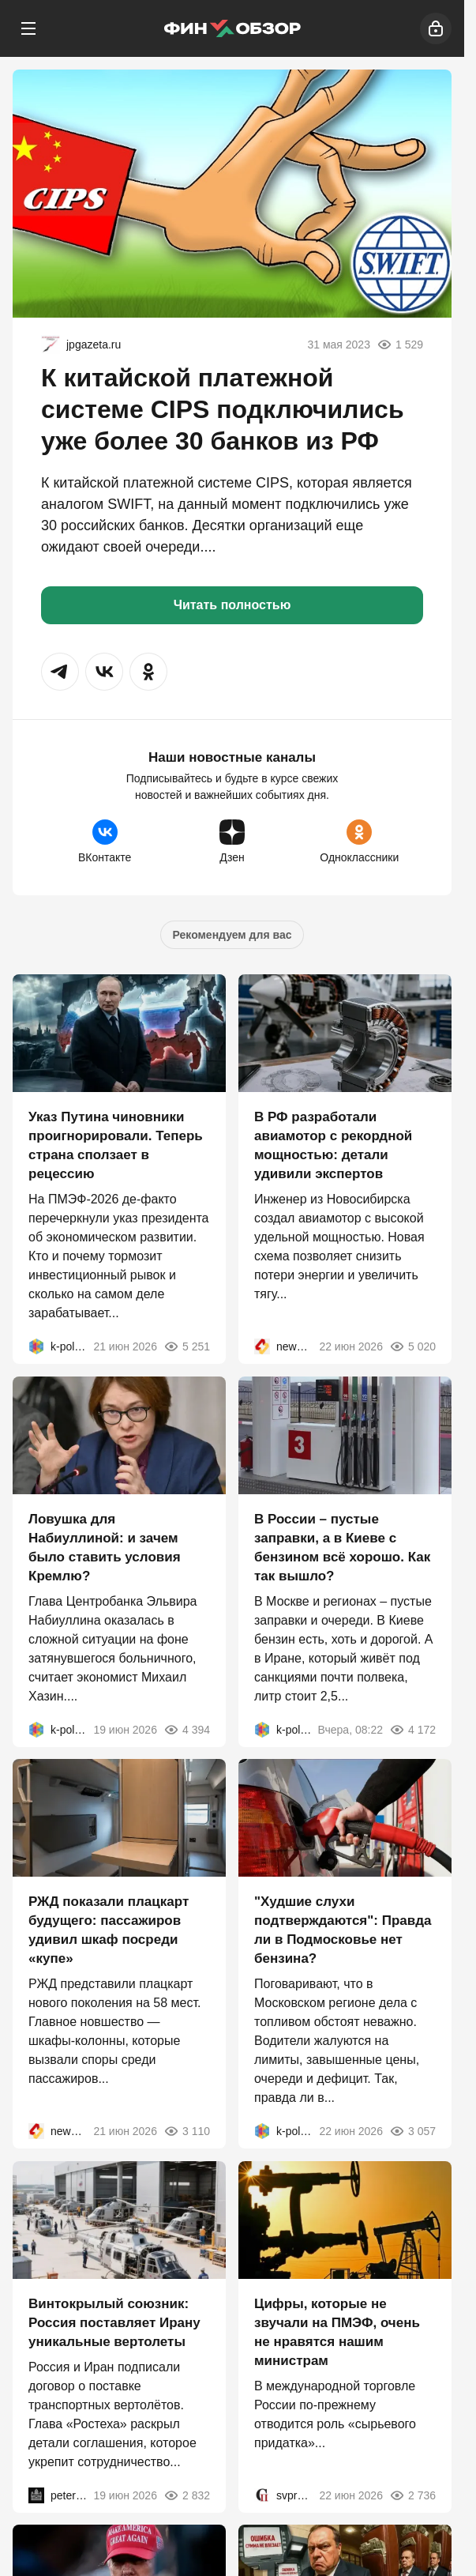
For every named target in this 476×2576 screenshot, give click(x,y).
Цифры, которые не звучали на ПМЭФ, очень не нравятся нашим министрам (337, 2331)
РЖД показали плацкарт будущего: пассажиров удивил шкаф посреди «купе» (108, 1930)
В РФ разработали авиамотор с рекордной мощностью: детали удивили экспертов (333, 1145)
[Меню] (28, 28)
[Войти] (436, 28)
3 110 (186, 2131)
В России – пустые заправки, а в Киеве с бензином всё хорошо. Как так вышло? (342, 1547)
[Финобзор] (232, 28)
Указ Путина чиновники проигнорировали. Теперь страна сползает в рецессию (115, 1145)
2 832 (186, 2495)
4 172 (412, 1729)
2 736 (412, 2495)
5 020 (412, 1346)
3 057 (412, 2131)
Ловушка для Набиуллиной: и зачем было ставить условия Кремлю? (104, 1547)
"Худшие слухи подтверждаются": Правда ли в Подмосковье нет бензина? (342, 1930)
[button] (60, 672)
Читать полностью (232, 605)
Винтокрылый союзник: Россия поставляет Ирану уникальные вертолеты (114, 2321)
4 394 (186, 1729)
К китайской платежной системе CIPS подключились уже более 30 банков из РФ (222, 409)
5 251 (186, 1346)
